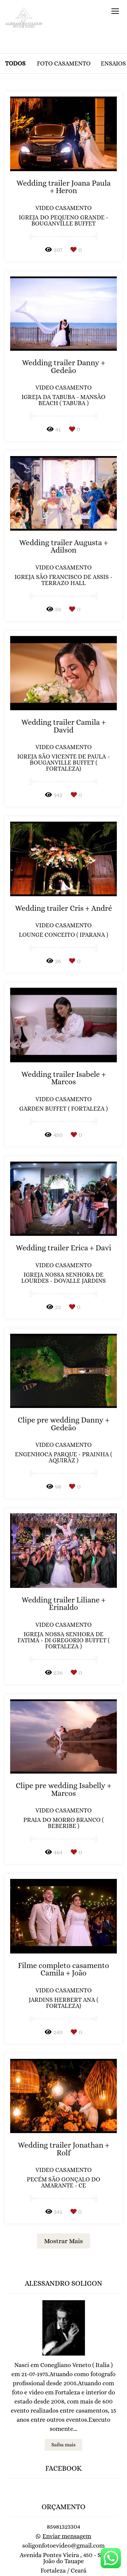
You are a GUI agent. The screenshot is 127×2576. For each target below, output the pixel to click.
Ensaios (113, 63)
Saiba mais (63, 2418)
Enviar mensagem (67, 2509)
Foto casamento (64, 63)
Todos (15, 63)
